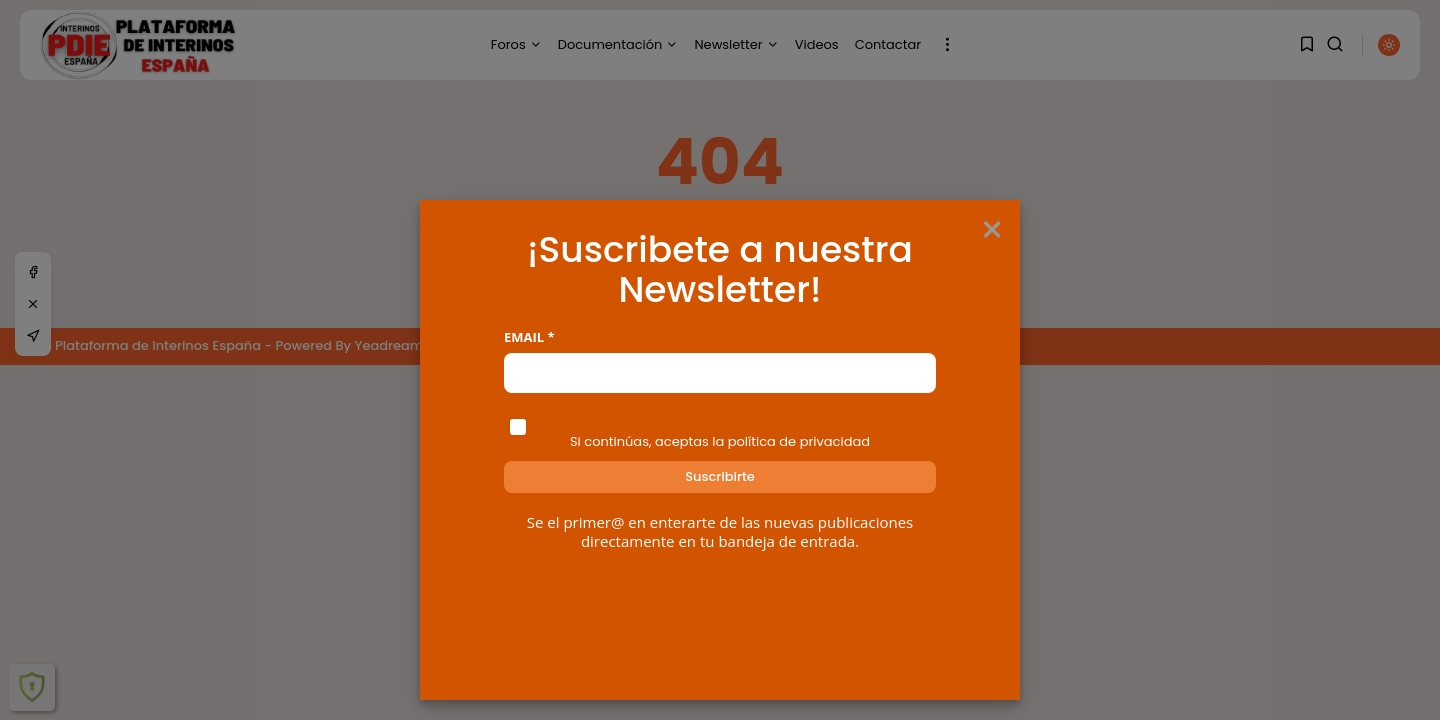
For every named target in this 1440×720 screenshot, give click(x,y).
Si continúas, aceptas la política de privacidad (720, 441)
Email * (529, 337)
